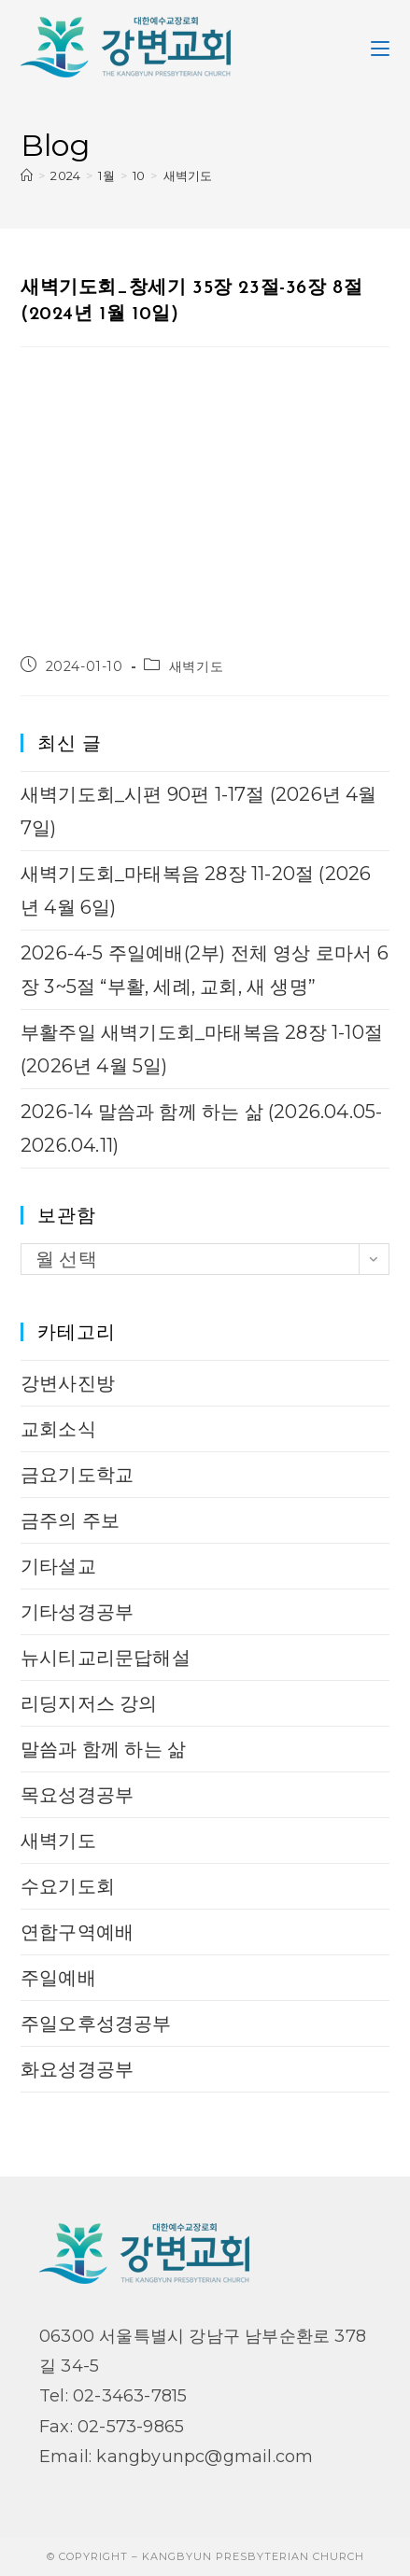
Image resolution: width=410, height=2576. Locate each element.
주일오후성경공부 (96, 2023)
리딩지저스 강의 (89, 1703)
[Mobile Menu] (380, 46)
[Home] (27, 175)
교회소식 (58, 1429)
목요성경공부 (77, 1795)
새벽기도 (188, 175)
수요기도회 (68, 1886)
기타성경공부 (77, 1612)
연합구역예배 (77, 1932)
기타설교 (58, 1566)
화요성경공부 (77, 2069)
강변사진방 (68, 1383)
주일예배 (58, 1978)
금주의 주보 (70, 1520)
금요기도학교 (77, 1474)
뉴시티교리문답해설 (106, 1657)
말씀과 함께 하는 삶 (103, 1749)
